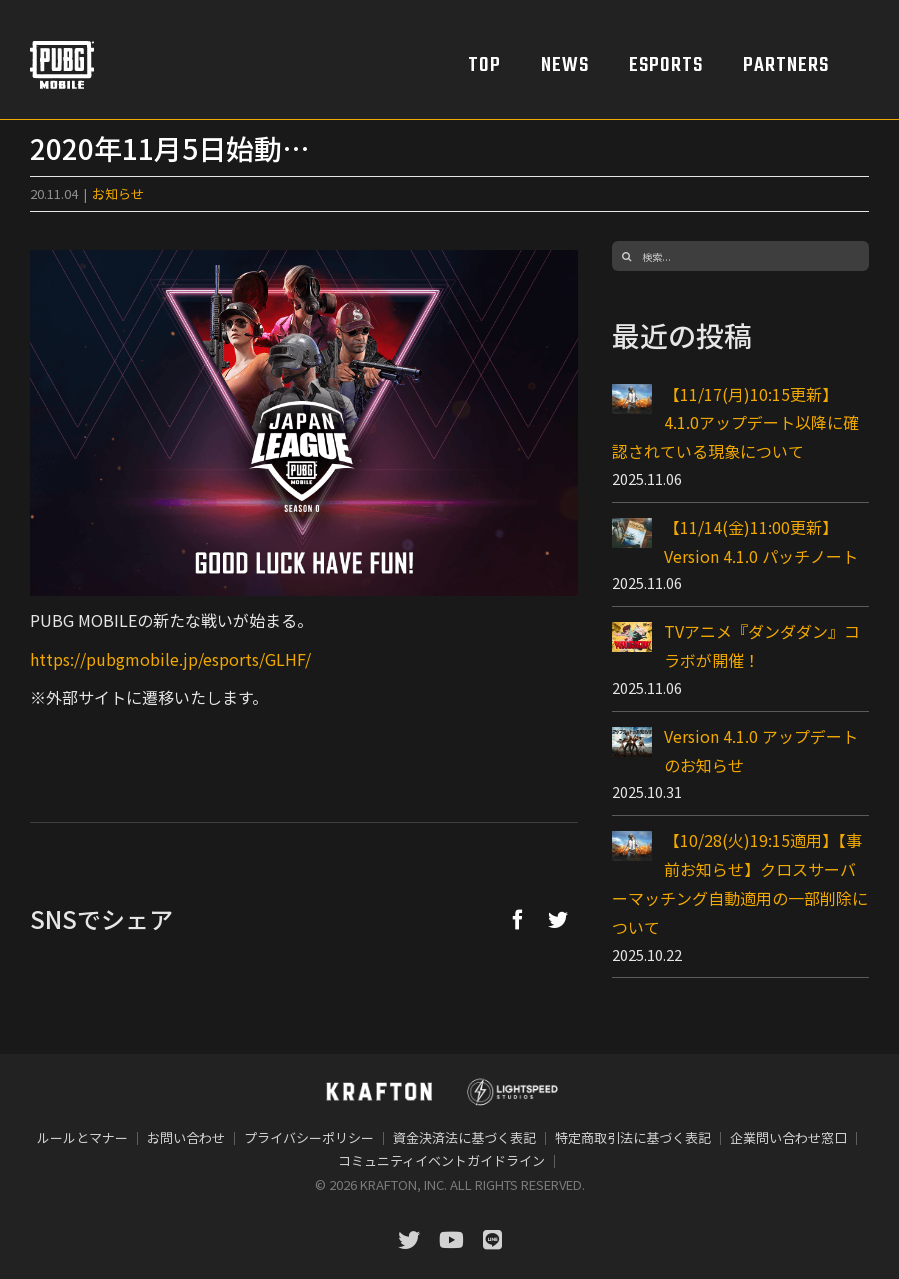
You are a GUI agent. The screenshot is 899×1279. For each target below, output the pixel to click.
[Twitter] (558, 919)
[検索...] (740, 256)
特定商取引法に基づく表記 (633, 1137)
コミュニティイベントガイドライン (441, 1160)
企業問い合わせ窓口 (788, 1137)
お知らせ (118, 193)
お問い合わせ (186, 1137)
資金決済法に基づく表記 (464, 1137)
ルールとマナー (82, 1137)
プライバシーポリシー (309, 1137)
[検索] (627, 256)
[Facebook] (518, 919)
